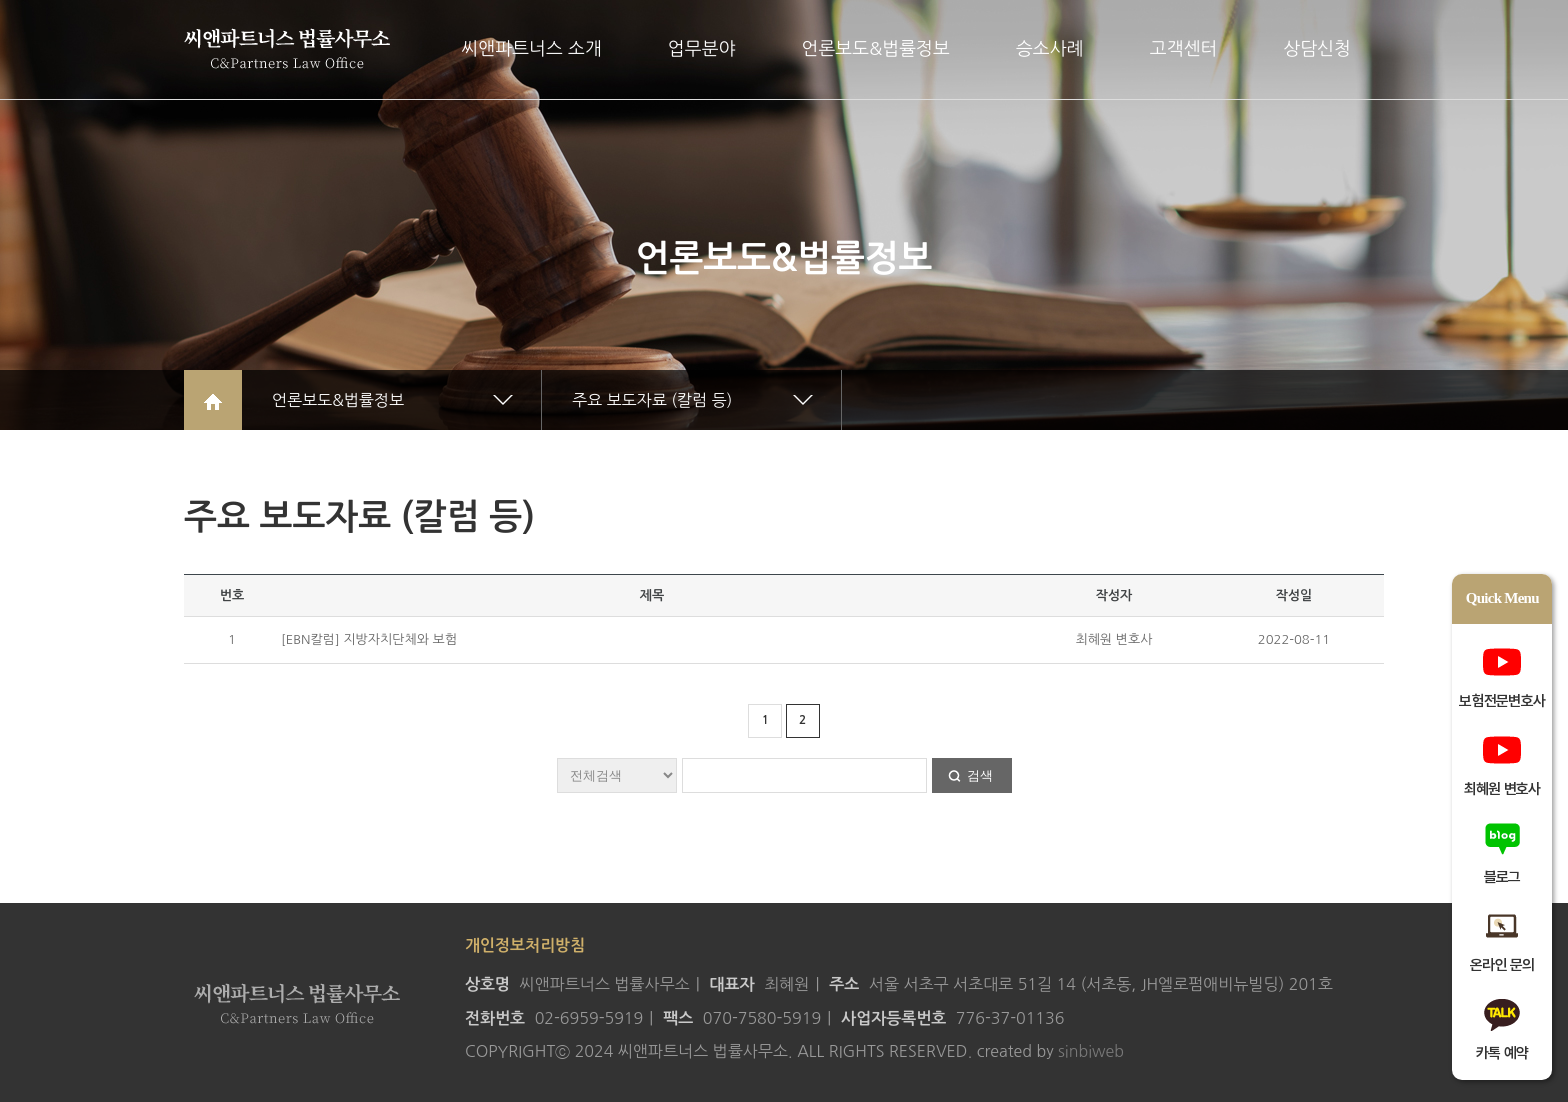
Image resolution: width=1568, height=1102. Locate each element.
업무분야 (702, 49)
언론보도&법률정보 (875, 49)
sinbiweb (1091, 1051)
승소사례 (1050, 49)
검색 (980, 775)
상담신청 (1317, 49)
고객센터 (1184, 49)
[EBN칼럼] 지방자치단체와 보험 (369, 639)
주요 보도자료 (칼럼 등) (652, 400)
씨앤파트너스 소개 (531, 49)
